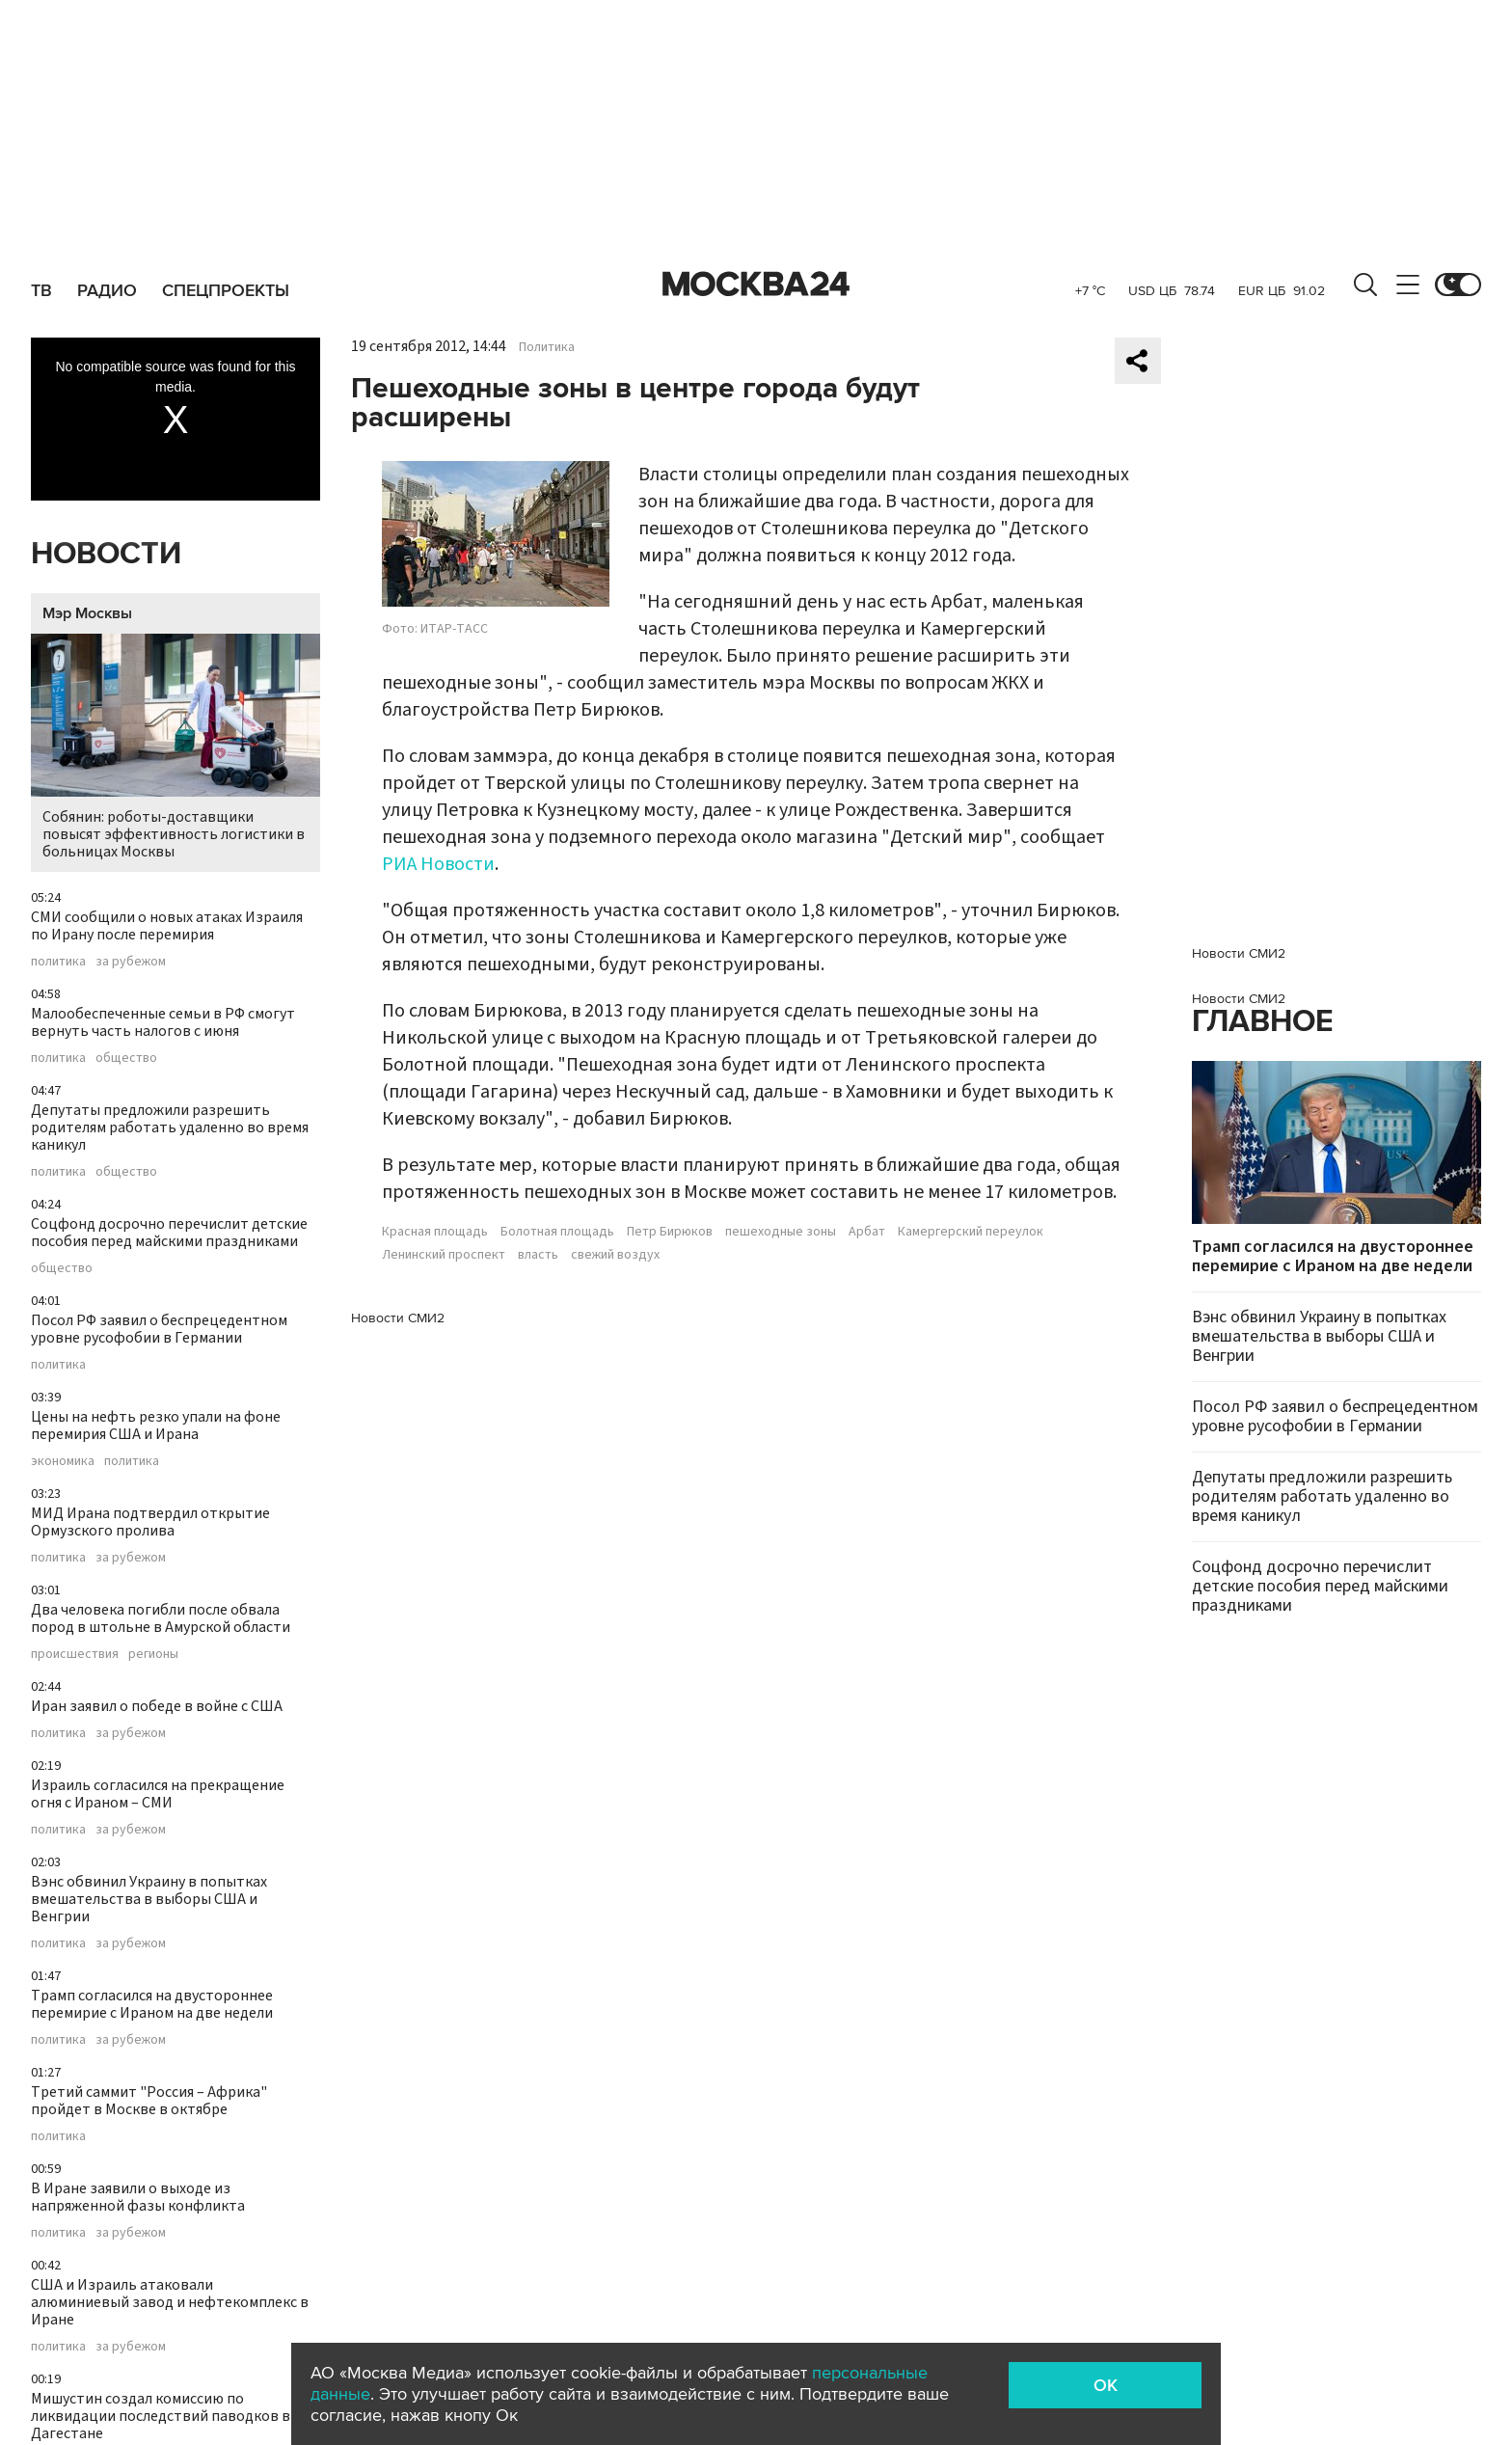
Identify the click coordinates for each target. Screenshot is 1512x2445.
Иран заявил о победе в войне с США (157, 1706)
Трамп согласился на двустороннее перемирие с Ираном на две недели (152, 2004)
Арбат (867, 1231)
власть (538, 1255)
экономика (62, 1461)
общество (126, 1058)
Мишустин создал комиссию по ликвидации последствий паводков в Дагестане (160, 2416)
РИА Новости (438, 864)
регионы (153, 1654)
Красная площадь (435, 1231)
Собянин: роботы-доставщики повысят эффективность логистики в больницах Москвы (175, 748)
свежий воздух (615, 1255)
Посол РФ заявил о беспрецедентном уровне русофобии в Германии (159, 1329)
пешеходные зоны (780, 1231)
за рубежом (130, 961)
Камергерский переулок (970, 1231)
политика (58, 961)
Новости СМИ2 (398, 1318)
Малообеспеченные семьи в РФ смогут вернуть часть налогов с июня (163, 1022)
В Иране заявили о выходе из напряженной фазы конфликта (138, 2197)
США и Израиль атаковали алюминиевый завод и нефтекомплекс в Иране (170, 2302)
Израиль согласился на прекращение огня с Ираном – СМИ (157, 1794)
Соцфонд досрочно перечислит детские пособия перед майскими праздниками (169, 1232)
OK (1106, 2385)
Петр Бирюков (670, 1231)
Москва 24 (756, 284)
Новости (106, 554)
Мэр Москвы (87, 613)
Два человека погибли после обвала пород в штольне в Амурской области (160, 1618)
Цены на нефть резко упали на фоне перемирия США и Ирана (156, 1425)
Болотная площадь (557, 1231)
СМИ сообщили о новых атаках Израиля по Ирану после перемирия (167, 926)
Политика (547, 347)
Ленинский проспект (443, 1255)
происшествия (75, 1654)
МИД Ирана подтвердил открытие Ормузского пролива (150, 1522)
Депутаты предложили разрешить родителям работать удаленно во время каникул (170, 1127)
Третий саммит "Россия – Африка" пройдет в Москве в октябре (149, 2100)
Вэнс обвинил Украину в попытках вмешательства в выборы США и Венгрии (149, 1899)
